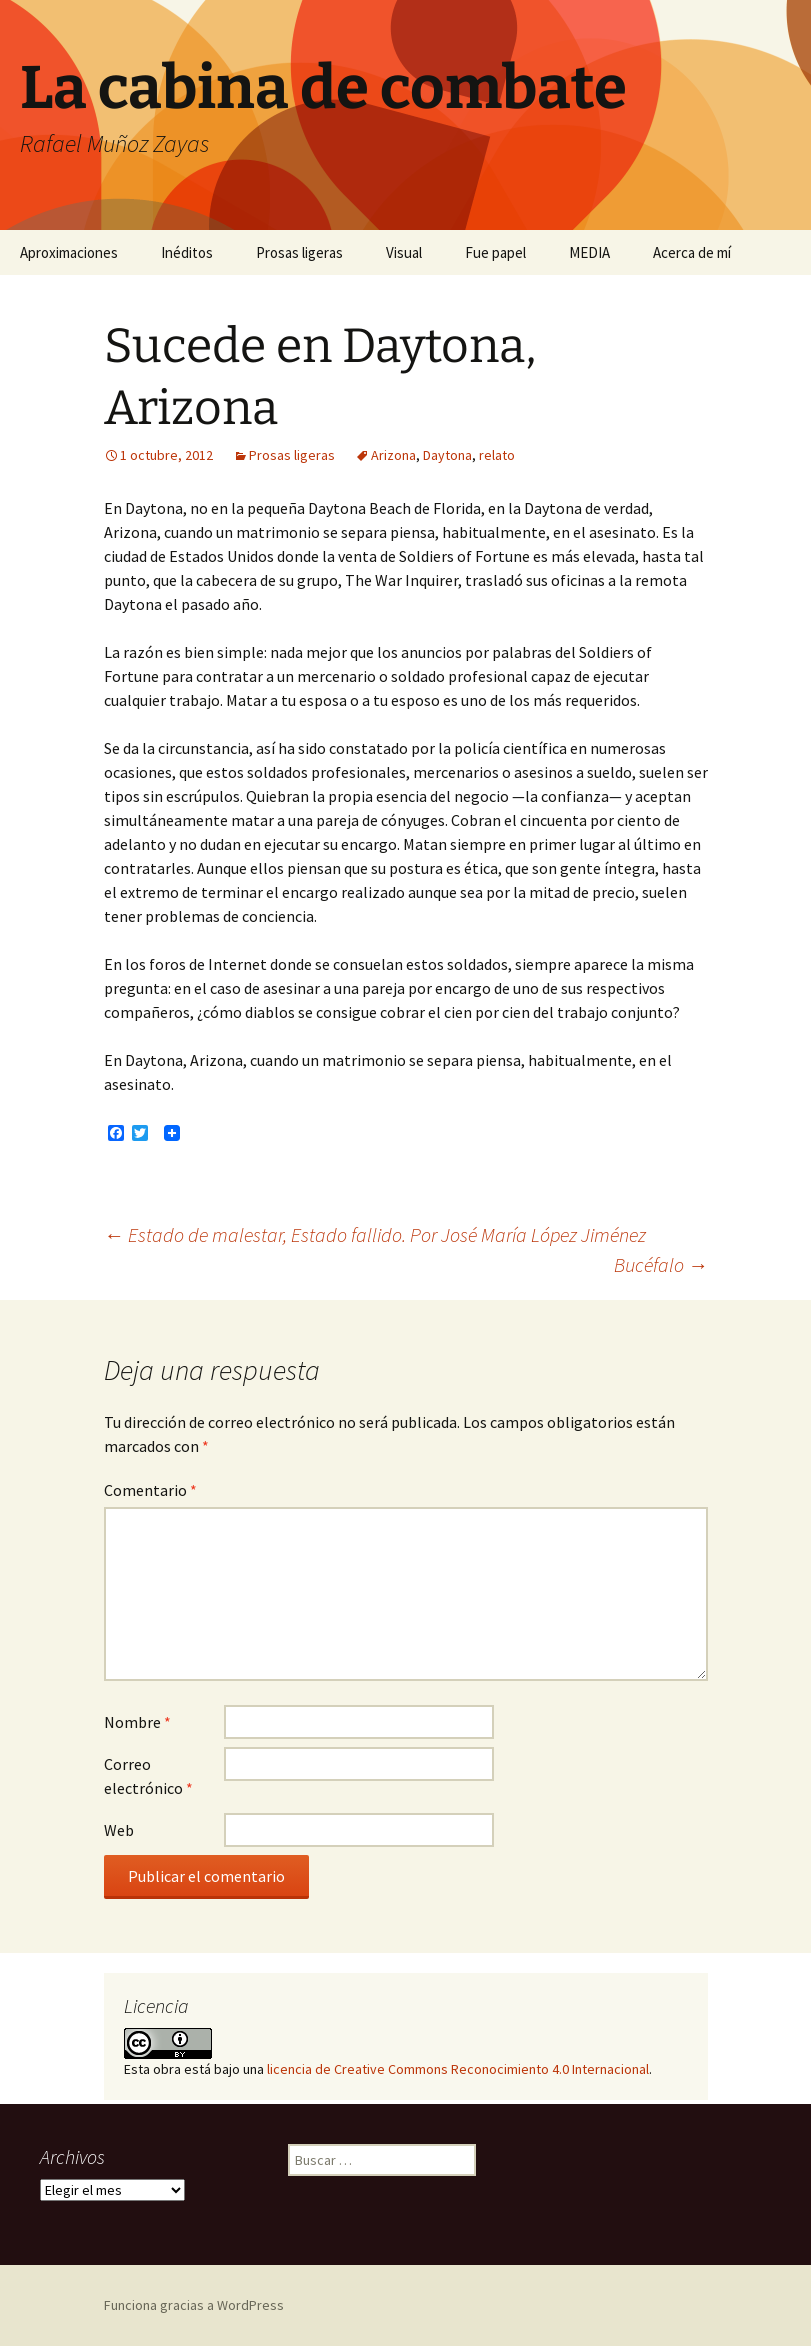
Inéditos (187, 252)
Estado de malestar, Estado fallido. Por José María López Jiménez (375, 1234)
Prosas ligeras (299, 252)
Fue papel (495, 252)
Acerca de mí (692, 252)
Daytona (447, 455)
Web (119, 1830)
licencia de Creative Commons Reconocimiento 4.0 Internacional (458, 2069)
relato (497, 455)
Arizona (393, 455)
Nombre (137, 1722)
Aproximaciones (69, 252)
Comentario (150, 1490)
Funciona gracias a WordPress (194, 2305)
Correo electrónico (148, 1776)
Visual (404, 252)
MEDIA (589, 252)
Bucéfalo (661, 1264)
